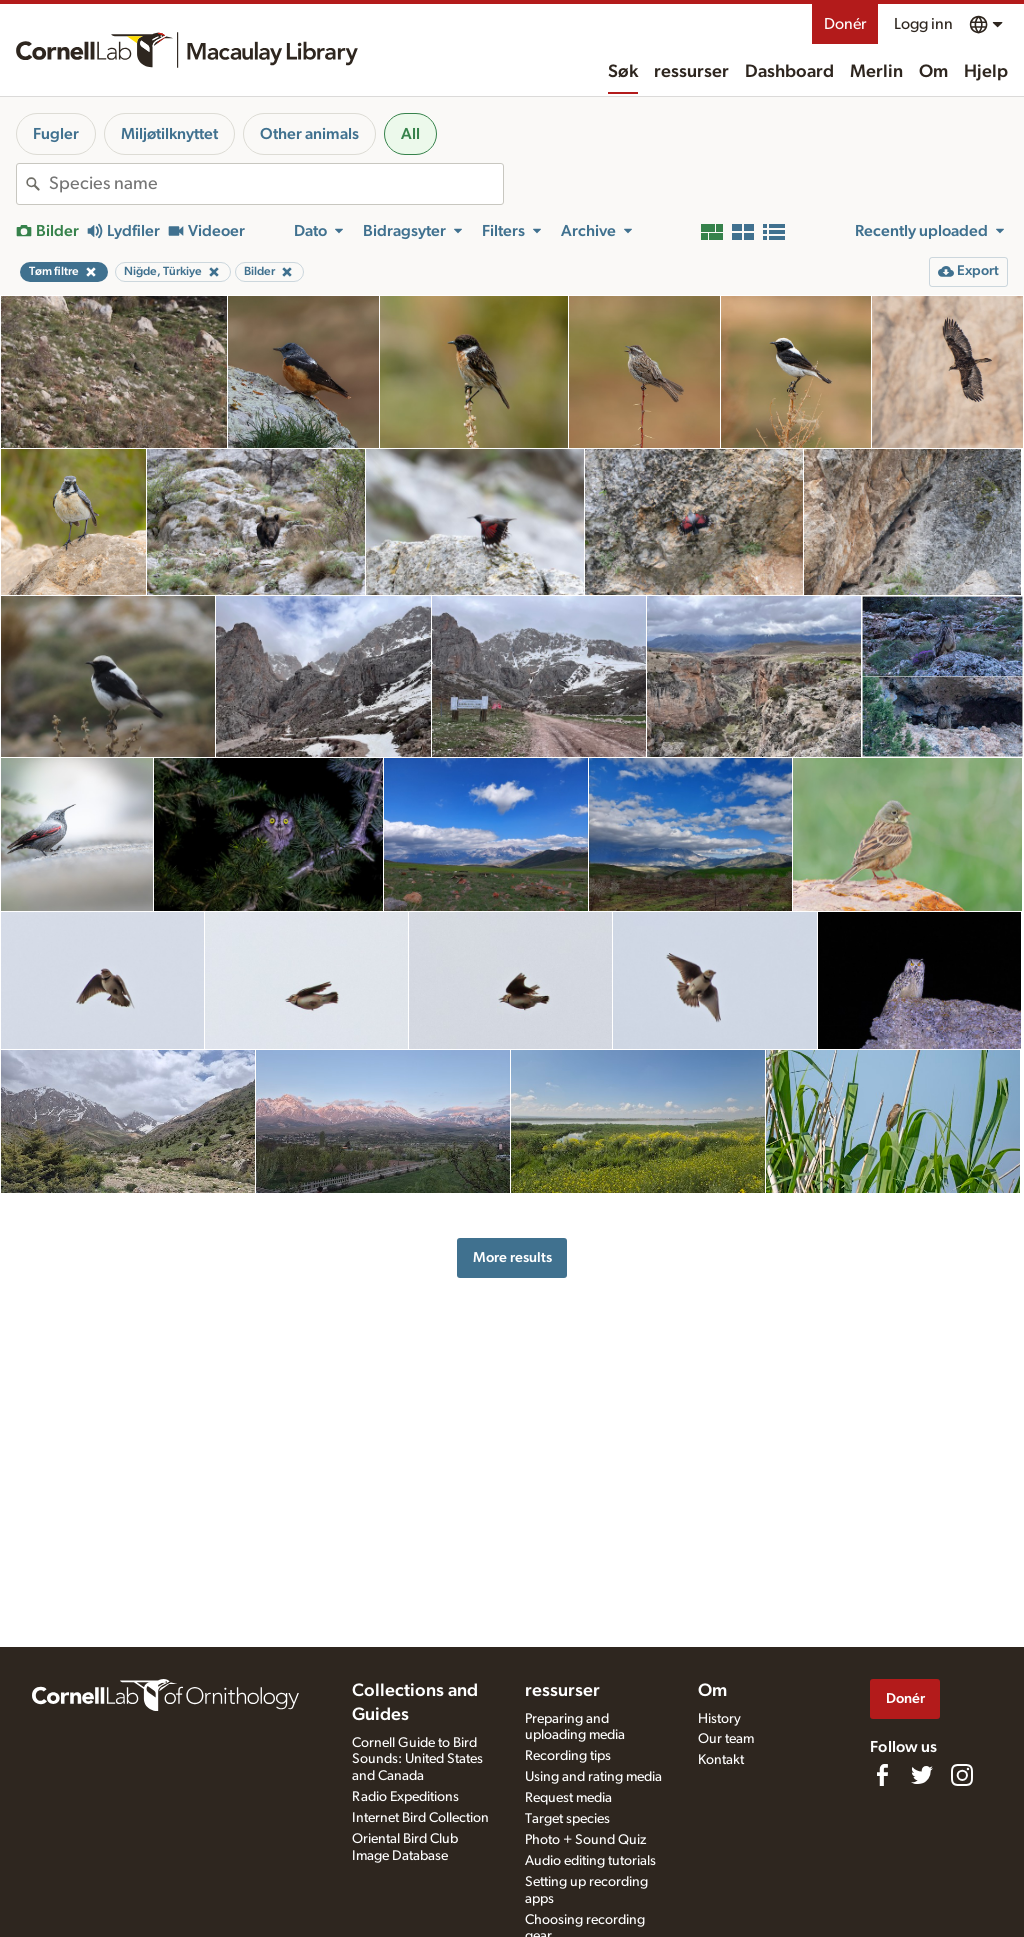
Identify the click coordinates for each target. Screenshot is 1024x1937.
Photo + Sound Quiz (585, 1840)
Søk (623, 72)
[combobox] (276, 184)
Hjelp (986, 72)
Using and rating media (593, 1777)
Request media (568, 1798)
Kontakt (721, 1760)
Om (933, 72)
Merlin (876, 72)
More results (512, 1257)
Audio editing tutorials (590, 1861)
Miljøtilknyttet (169, 134)
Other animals (309, 134)
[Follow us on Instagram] (962, 1775)
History (719, 1719)
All (410, 134)
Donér (845, 24)
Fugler (56, 134)
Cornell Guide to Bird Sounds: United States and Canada (417, 1760)
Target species (567, 1819)
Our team (726, 1739)
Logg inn (923, 24)
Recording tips (568, 1756)
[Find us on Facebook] (882, 1775)
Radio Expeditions (405, 1797)
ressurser (691, 72)
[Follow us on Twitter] (922, 1775)
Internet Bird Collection (420, 1818)
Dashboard (789, 72)
